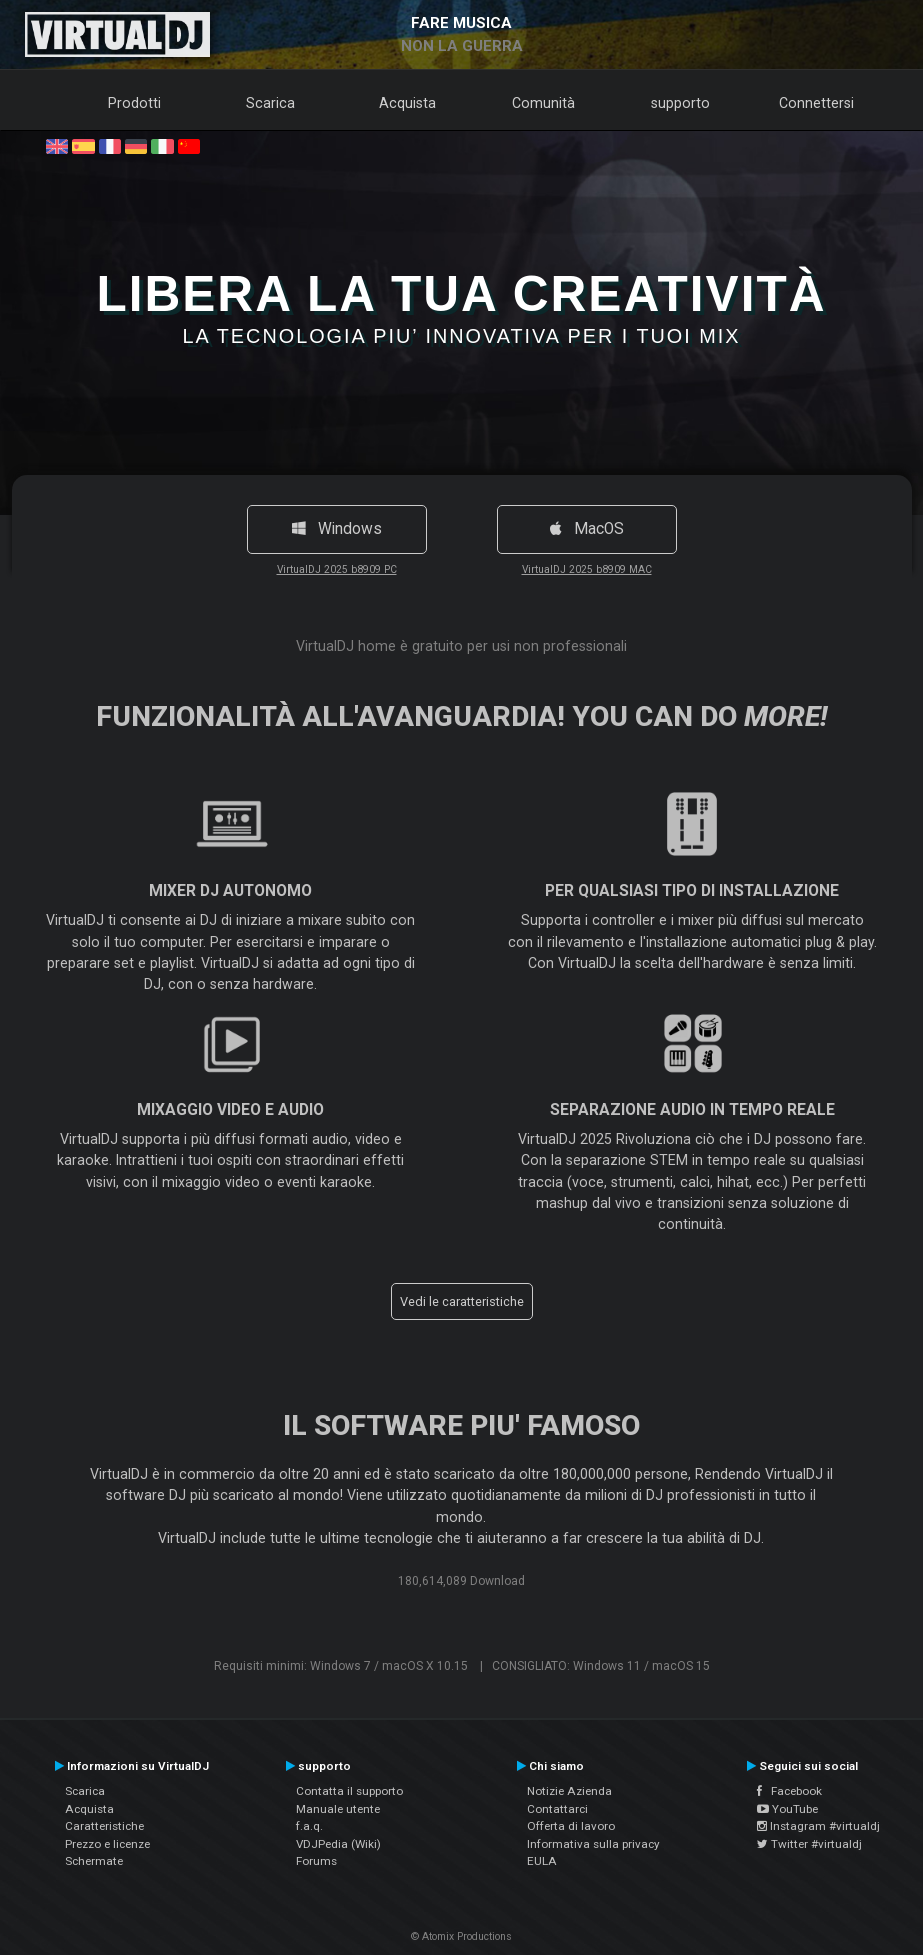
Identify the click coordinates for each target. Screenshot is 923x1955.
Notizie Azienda (569, 1791)
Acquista (407, 103)
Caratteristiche (104, 1826)
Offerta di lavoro (571, 1826)
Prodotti (134, 103)
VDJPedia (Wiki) (338, 1844)
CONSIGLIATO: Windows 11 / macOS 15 (601, 1666)
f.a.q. (309, 1826)
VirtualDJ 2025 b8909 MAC (587, 569)
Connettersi (816, 103)
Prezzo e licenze (107, 1844)
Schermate (94, 1861)
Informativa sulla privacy (593, 1844)
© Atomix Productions (461, 1936)
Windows (337, 529)
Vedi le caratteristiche (462, 1301)
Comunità (543, 103)
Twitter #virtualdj (809, 1844)
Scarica (270, 103)
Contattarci (557, 1809)
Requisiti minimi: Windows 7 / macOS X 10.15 (341, 1666)
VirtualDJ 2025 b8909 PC (337, 569)
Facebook (789, 1791)
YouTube (787, 1809)
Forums (316, 1861)
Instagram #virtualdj (818, 1826)
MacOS (587, 529)
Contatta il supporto (349, 1791)
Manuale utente (338, 1809)
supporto (680, 103)
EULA (542, 1861)
